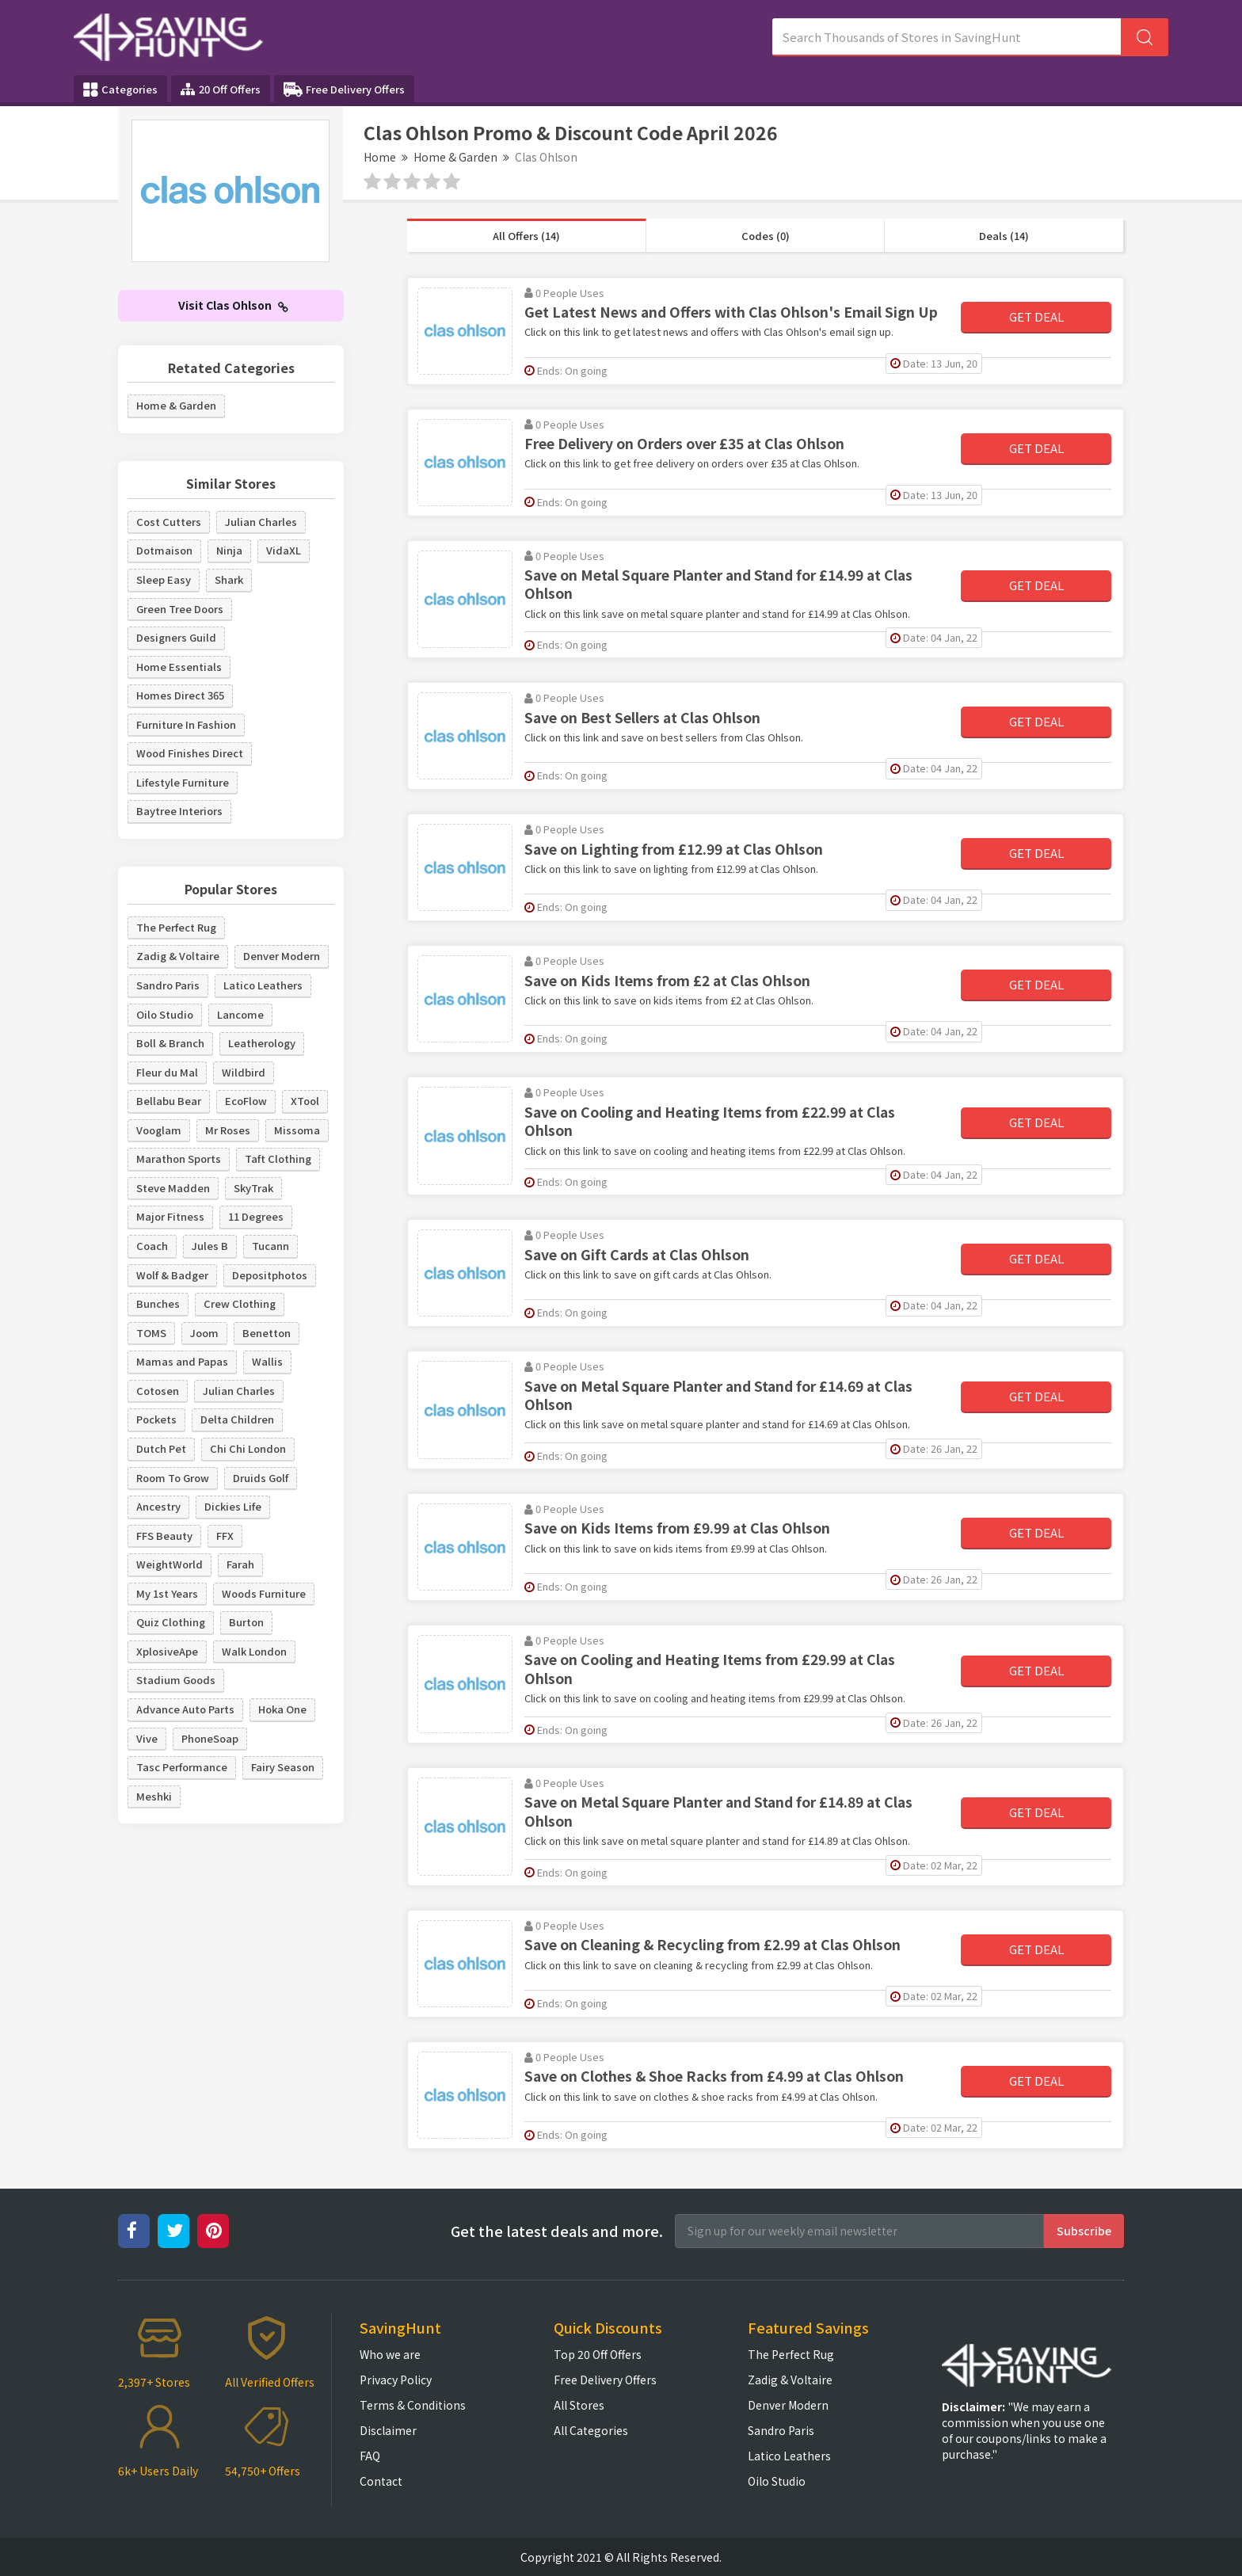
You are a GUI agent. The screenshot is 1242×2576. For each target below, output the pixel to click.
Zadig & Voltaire (177, 955)
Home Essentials (179, 666)
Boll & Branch (170, 1042)
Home (380, 157)
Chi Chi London (248, 1448)
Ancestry (158, 1506)
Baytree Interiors (179, 810)
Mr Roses (227, 1129)
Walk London (254, 1651)
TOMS (151, 1332)
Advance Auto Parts (185, 1709)
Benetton (266, 1332)
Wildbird (243, 1072)
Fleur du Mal (167, 1072)
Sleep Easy (163, 579)
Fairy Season (282, 1766)
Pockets (156, 1419)
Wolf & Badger (172, 1274)
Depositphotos (269, 1274)
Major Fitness (170, 1216)
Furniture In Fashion (186, 724)
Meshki (154, 1796)
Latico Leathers (263, 985)
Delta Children (237, 1419)
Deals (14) (1004, 235)
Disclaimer (388, 2430)
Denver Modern (281, 955)
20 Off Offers (221, 89)
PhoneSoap (209, 1738)
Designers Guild (176, 637)
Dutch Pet (161, 1448)
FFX (225, 1535)
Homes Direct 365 (180, 695)
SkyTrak (253, 1187)
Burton (246, 1621)
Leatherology (261, 1042)
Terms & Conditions (413, 2405)
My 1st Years (167, 1593)
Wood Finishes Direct (189, 752)
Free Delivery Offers (344, 89)
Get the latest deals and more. (557, 2231)
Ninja (229, 550)
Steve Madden (173, 1187)
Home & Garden (455, 157)
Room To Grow (172, 1477)
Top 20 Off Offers (598, 2354)
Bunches (158, 1303)
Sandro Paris (168, 985)
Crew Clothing (240, 1303)
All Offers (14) (526, 235)
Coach (152, 1245)
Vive (147, 1738)
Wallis (267, 1361)
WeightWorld (169, 1564)
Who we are (390, 2354)
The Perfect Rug (176, 927)
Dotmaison (164, 550)
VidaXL (283, 550)
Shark (229, 579)
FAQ (370, 2456)
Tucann (270, 1245)
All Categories (591, 2430)
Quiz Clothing (170, 1621)
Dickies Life (232, 1506)
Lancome (240, 1014)
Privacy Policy (396, 2379)
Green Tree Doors (179, 608)
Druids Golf (260, 1477)
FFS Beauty (164, 1535)
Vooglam (158, 1129)
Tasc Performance (181, 1766)
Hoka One (282, 1709)
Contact (381, 2481)
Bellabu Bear (168, 1100)
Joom (204, 1332)
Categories (120, 89)
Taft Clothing (278, 1158)
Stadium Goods (175, 1679)
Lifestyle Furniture (182, 782)
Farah (240, 1564)
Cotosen (157, 1390)
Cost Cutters (168, 521)
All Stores (579, 2405)
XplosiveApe (167, 1651)
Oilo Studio (164, 1014)
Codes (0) (765, 235)
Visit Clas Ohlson (233, 305)
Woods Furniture (264, 1593)
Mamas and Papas (182, 1361)
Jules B (210, 1245)
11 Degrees (256, 1216)
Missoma (297, 1129)
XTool (305, 1100)
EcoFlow (246, 1100)
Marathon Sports (178, 1158)
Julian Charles (261, 521)
